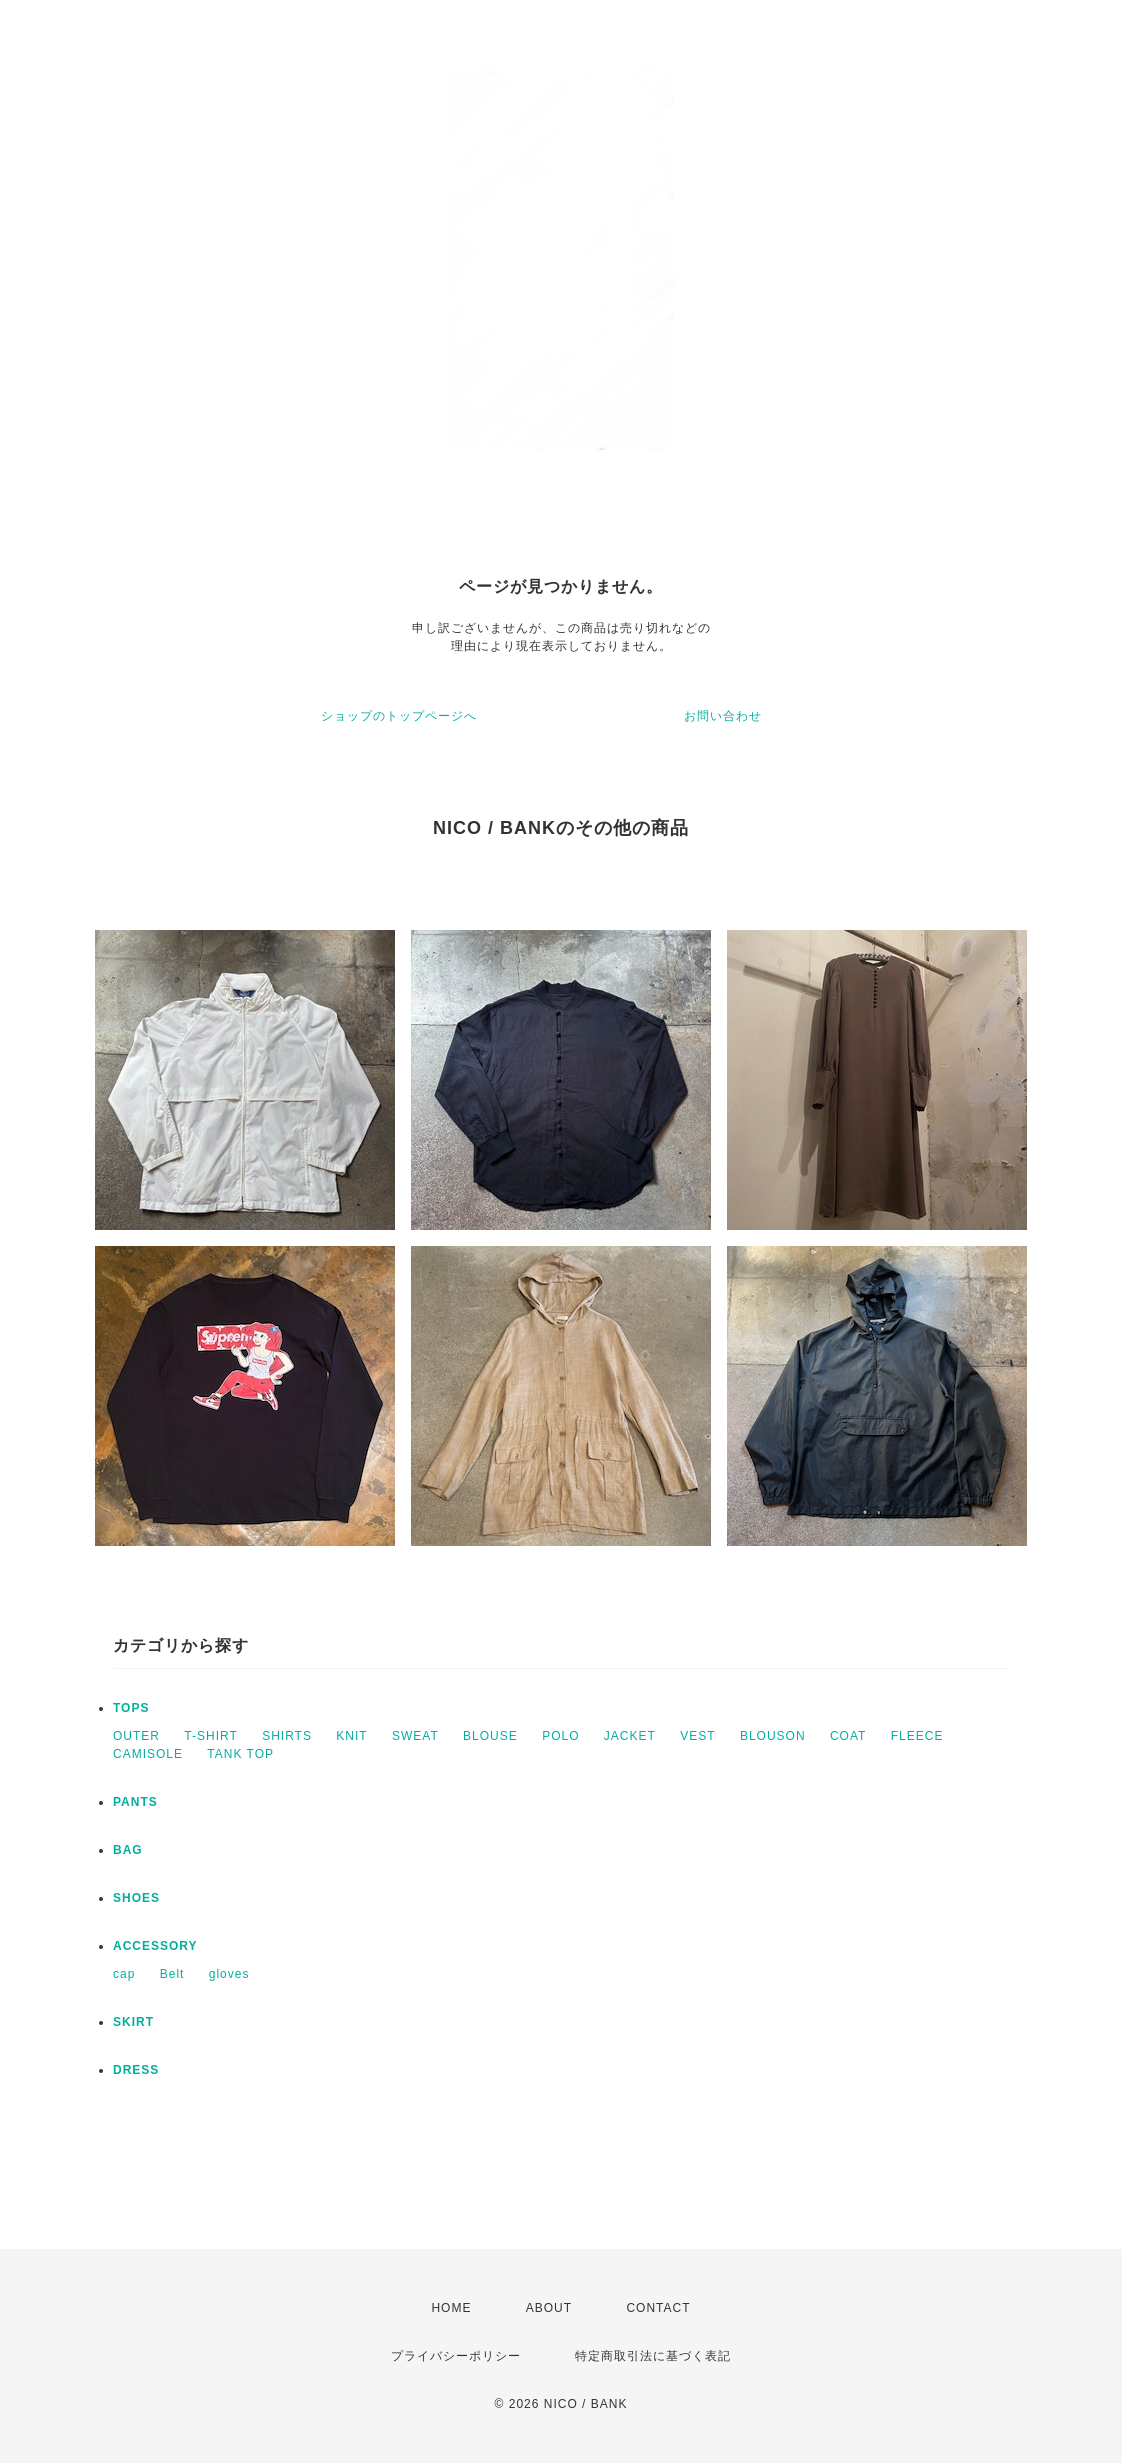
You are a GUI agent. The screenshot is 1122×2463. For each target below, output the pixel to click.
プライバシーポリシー (456, 2356)
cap (124, 1974)
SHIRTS (287, 1736)
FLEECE (917, 1736)
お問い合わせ (723, 716)
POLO (560, 1736)
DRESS (136, 2070)
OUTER (136, 1736)
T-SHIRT (210, 1736)
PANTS (135, 1802)
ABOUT (549, 2308)
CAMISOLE (148, 1754)
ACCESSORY (155, 1946)
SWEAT (415, 1736)
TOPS (131, 1708)
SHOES (136, 1898)
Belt (172, 1974)
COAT (848, 1736)
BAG (128, 1850)
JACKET (630, 1736)
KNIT (351, 1736)
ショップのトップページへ (399, 716)
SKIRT (133, 2022)
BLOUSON (773, 1736)
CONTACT (658, 2308)
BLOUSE (490, 1736)
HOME (451, 2308)
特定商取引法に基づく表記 (653, 2356)
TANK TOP (240, 1754)
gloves (229, 1974)
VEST (697, 1736)
